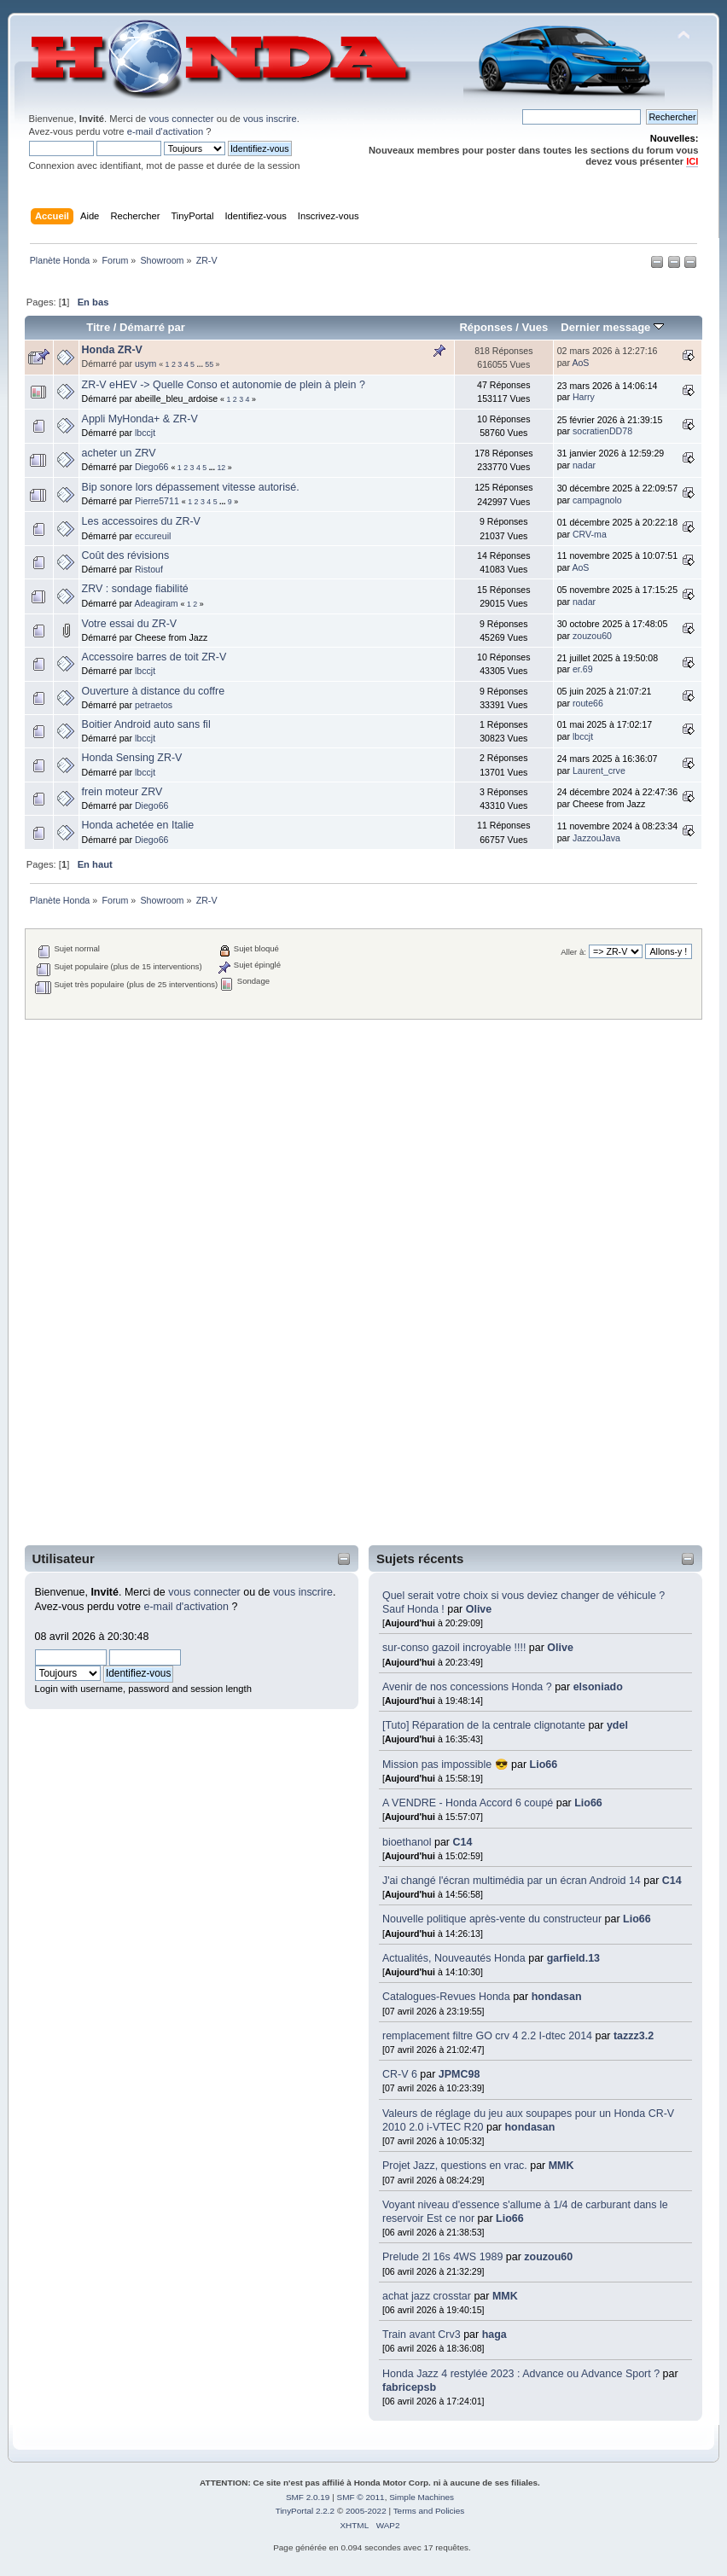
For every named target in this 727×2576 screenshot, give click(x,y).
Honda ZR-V (112, 350)
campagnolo (597, 500)
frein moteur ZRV (122, 792)
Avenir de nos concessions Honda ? (467, 1687)
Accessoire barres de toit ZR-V (154, 657)
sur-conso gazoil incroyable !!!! (454, 1648)
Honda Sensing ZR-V (132, 758)
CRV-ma (590, 534)
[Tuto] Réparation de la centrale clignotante (483, 1725)
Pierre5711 (157, 501)
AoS (580, 363)
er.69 (583, 669)
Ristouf (149, 569)
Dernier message (612, 327)
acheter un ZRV (119, 453)
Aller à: (573, 952)
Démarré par (152, 327)
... (200, 364)
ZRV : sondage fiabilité (135, 589)
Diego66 (151, 467)
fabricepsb (409, 2387)
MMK (561, 2166)
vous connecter (180, 118)
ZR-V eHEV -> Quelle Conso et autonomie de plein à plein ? (223, 385)
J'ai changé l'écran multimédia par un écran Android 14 (511, 1881)
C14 (462, 1842)
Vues (535, 327)
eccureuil (153, 536)
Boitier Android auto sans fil (146, 724)
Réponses (485, 327)
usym (145, 363)
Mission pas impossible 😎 (445, 1765)
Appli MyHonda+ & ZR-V (140, 419)
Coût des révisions (126, 555)
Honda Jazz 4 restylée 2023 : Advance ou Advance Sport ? (522, 2374)
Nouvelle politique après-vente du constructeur (492, 1919)
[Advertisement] (96, 1282)
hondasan (557, 1997)
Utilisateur (63, 1558)
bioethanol (407, 1842)
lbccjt (145, 432)
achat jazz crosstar (426, 2296)
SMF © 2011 (361, 2497)
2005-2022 (366, 2510)
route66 (588, 703)
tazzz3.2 (634, 2036)
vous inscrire (270, 118)
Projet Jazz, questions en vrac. (454, 2166)
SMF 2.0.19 (308, 2497)
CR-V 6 (399, 2074)
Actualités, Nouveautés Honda (454, 1958)
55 (209, 364)
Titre (98, 327)
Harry (584, 397)
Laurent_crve (599, 770)
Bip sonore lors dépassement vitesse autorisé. (191, 487)
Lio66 (544, 1765)
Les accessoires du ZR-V (141, 521)
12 (221, 467)
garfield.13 (573, 1958)
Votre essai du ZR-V (129, 624)
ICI (692, 161)
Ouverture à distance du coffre (153, 691)
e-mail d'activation (165, 131)
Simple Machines (421, 2497)
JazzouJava (596, 838)
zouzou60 (548, 2257)
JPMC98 (459, 2074)
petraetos (153, 705)
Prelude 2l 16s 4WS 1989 (442, 2257)
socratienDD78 (602, 431)
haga (494, 2334)
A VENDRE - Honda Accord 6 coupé (467, 1803)
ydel (617, 1725)
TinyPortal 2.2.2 (305, 2510)
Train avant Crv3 (421, 2334)
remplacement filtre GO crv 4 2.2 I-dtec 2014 (487, 2036)
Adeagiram (155, 603)
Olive (479, 1609)
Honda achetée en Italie (138, 825)
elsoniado (598, 1687)
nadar (584, 465)
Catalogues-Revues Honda (446, 1997)
